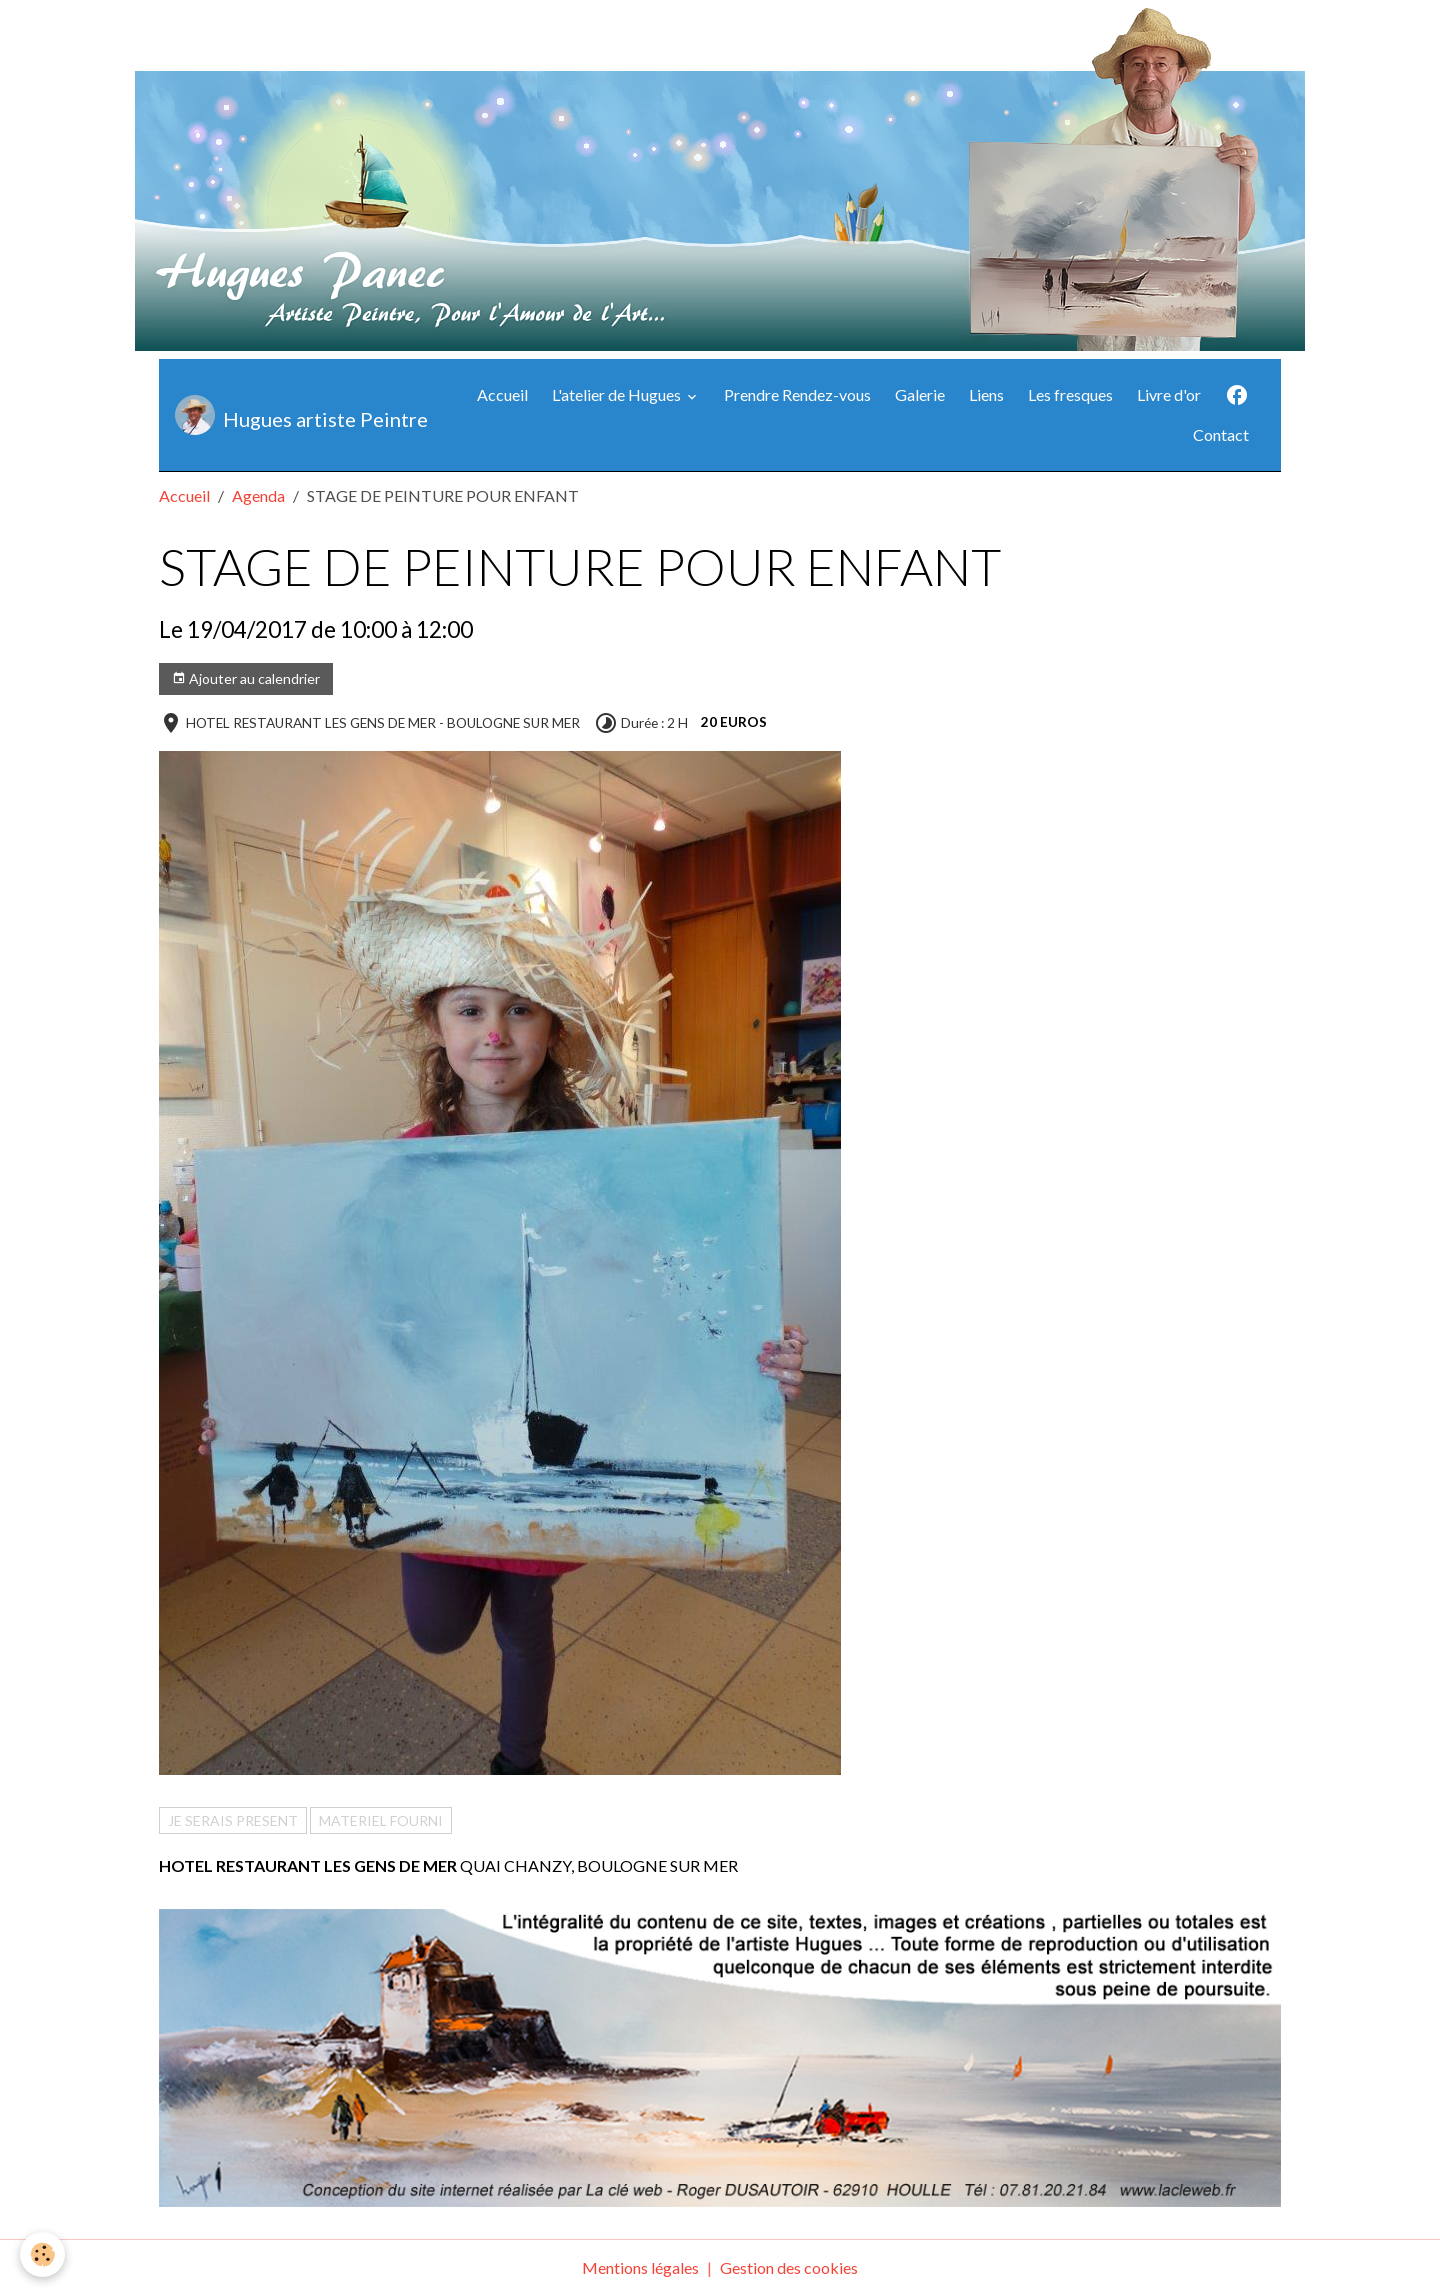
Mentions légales (640, 2267)
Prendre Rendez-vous (797, 394)
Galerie (920, 394)
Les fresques (1070, 394)
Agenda (258, 495)
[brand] (295, 415)
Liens (986, 394)
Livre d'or (1169, 394)
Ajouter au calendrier (246, 679)
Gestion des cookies (789, 2267)
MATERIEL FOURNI (381, 1820)
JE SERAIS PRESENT (233, 1820)
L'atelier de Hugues (618, 394)
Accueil (502, 394)
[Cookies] (42, 2254)
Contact (1221, 434)
